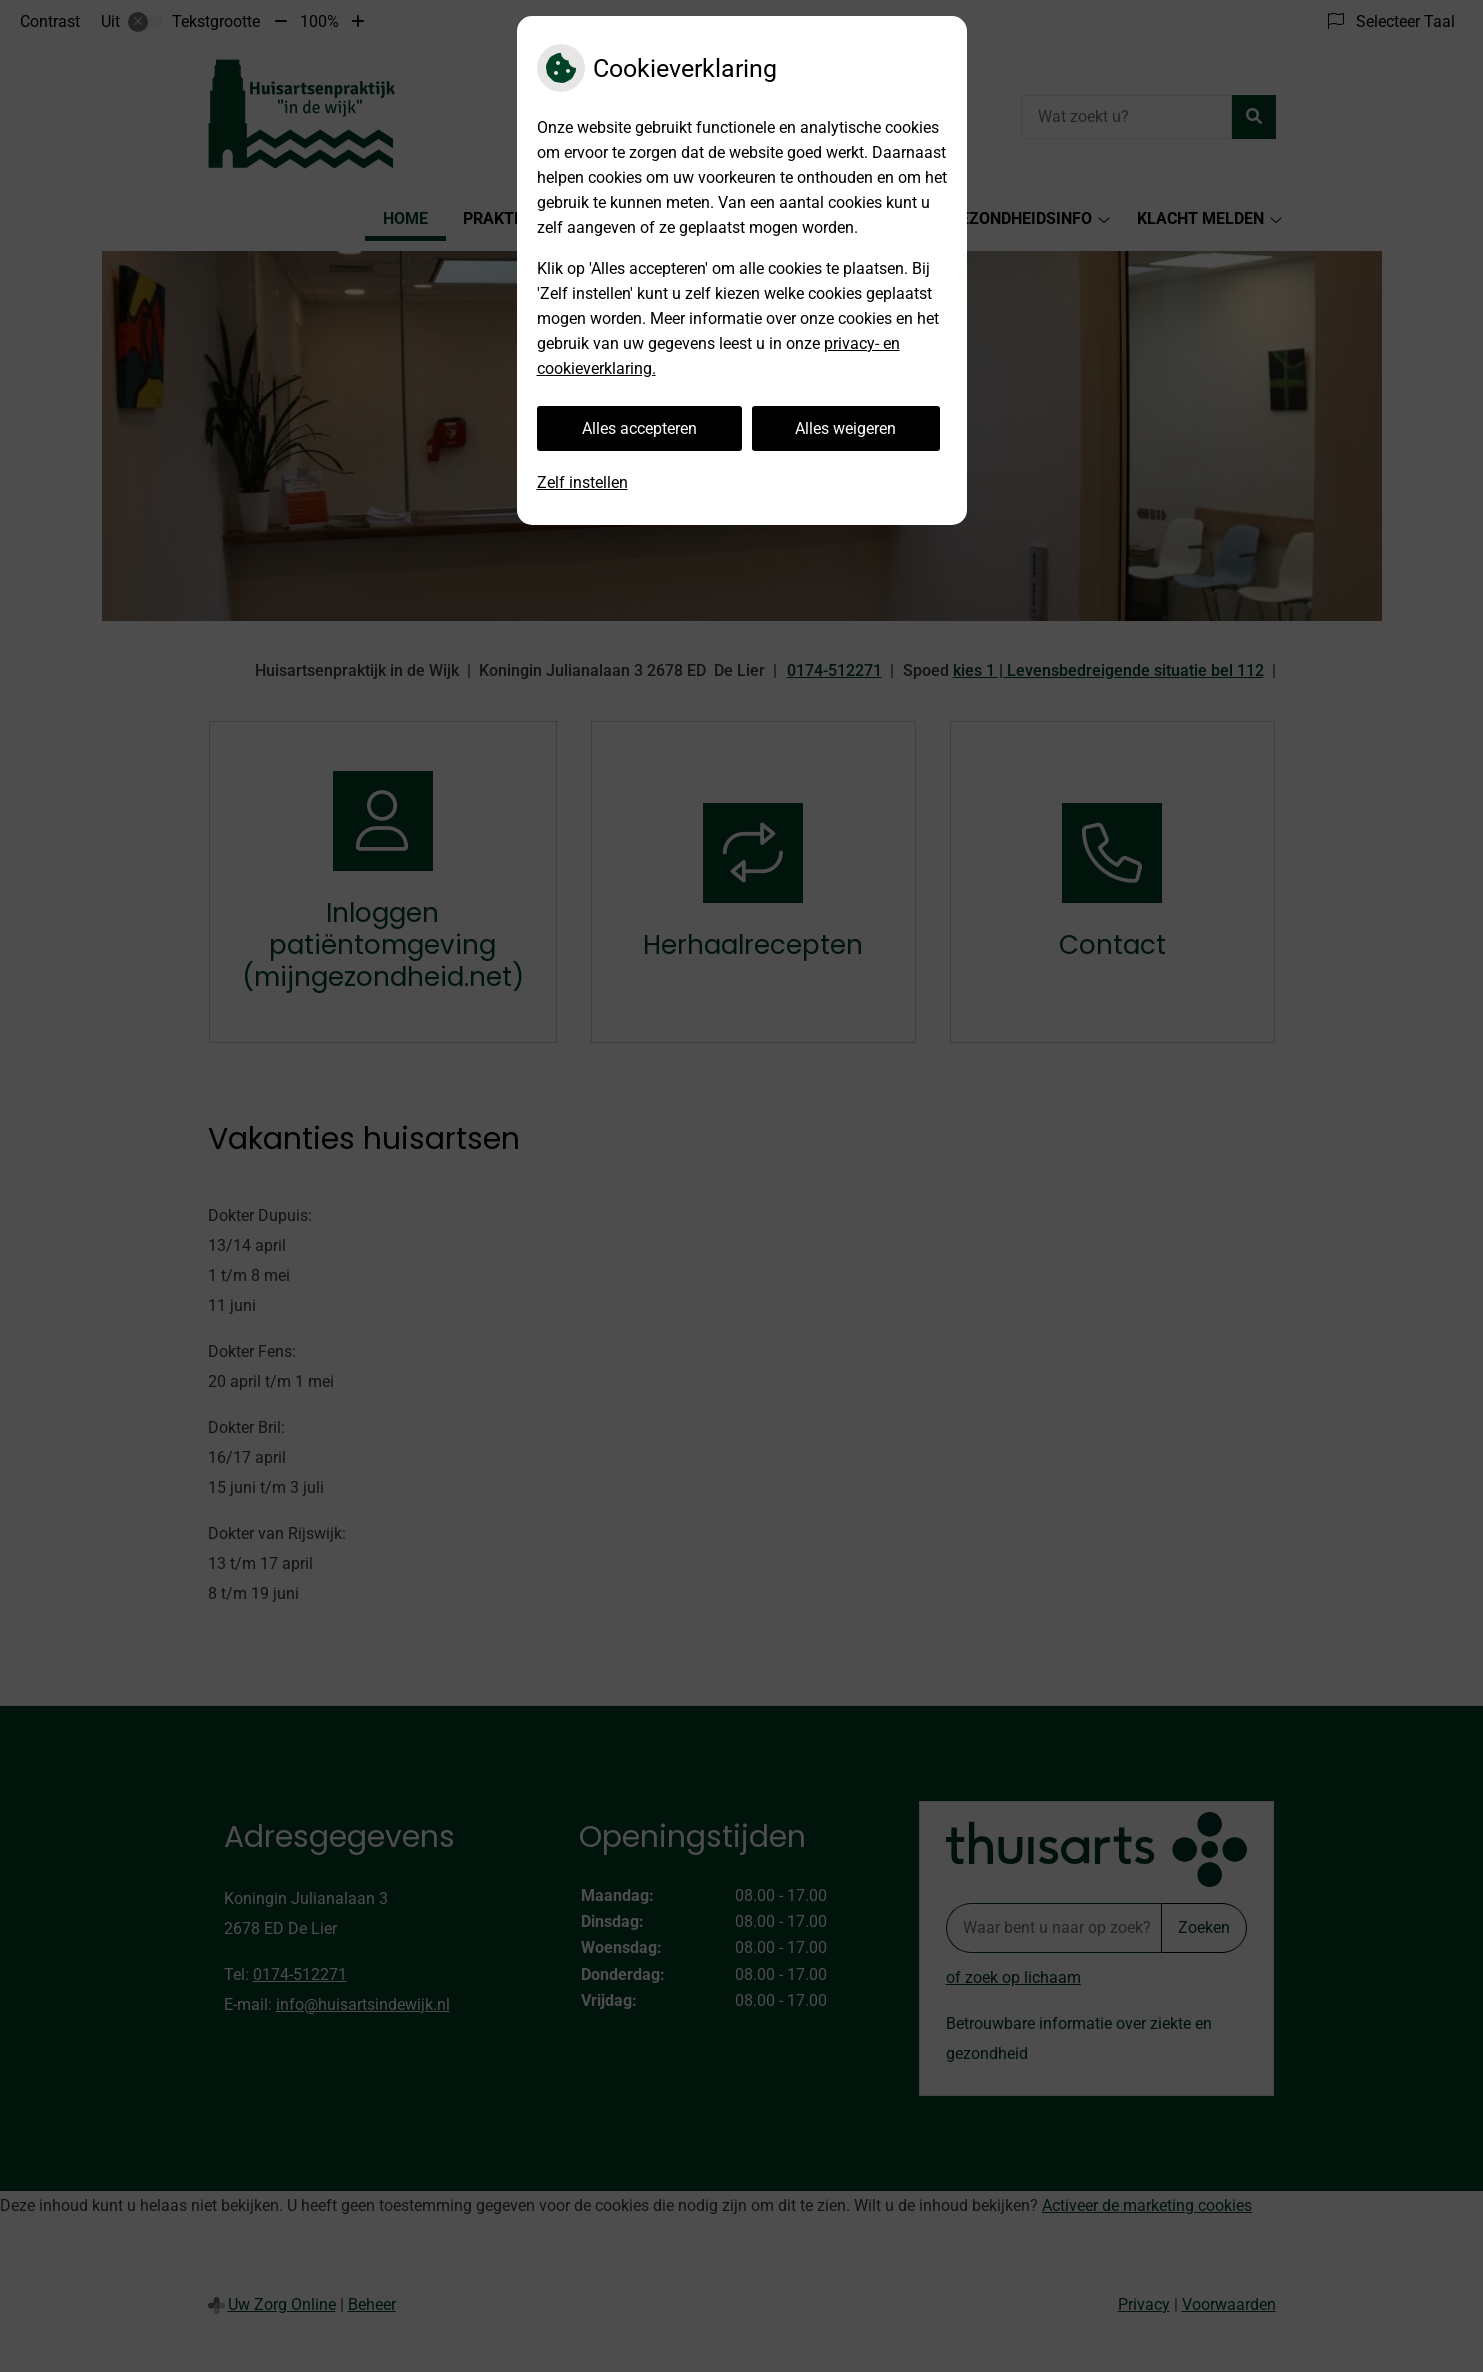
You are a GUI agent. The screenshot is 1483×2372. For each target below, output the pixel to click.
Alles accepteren (639, 428)
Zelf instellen (582, 482)
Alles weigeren (845, 428)
